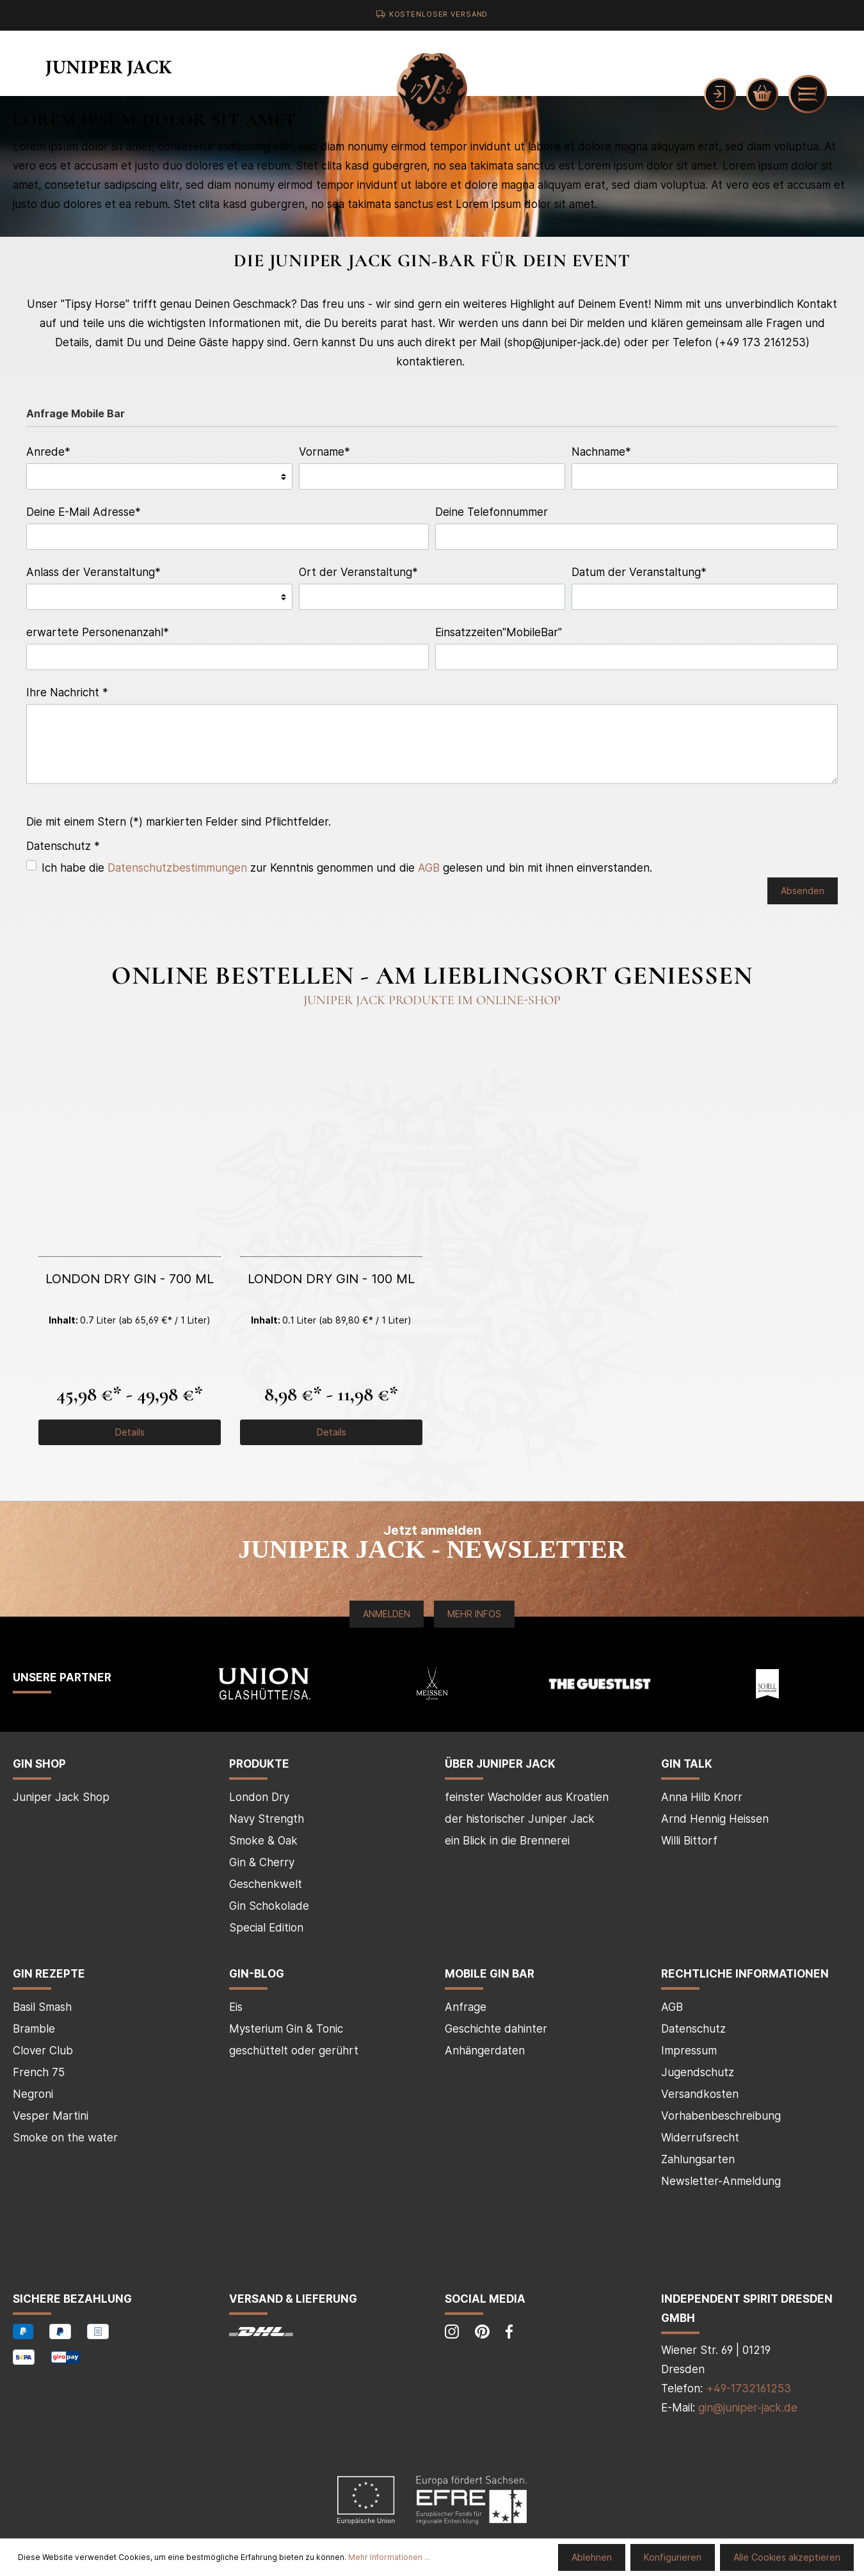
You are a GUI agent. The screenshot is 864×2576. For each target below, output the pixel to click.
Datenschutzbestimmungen (177, 867)
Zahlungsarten (698, 2159)
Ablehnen (592, 2557)
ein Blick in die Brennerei (507, 1840)
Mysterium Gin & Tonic (286, 2028)
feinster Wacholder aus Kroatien (527, 1797)
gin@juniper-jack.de (747, 2407)
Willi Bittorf (689, 1840)
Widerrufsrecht (700, 2137)
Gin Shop (39, 1763)
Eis (236, 2007)
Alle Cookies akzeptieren (786, 2557)
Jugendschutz (697, 2072)
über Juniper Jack (500, 1763)
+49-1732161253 (748, 2388)
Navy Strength (266, 1818)
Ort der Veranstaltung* (358, 572)
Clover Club (43, 2050)
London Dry (259, 1797)
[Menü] (807, 94)
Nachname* (601, 451)
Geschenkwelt (265, 1884)
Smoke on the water (65, 2137)
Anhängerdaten (485, 2050)
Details (130, 1432)
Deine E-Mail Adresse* (83, 512)
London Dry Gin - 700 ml (129, 1278)
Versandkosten (700, 2094)
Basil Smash (42, 2007)
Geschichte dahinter (496, 2028)
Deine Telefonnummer (491, 512)
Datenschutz (693, 2028)
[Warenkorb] (762, 94)
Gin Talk (686, 1763)
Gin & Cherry (261, 1862)
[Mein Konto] (720, 94)
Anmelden (386, 1613)
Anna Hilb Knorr (701, 1797)
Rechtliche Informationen (745, 1973)
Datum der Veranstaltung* (639, 572)
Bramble (34, 2028)
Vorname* (324, 451)
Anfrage (465, 2007)
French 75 (39, 2072)
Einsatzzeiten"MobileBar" (498, 632)
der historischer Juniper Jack (520, 1818)
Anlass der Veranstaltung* (93, 572)
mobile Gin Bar (489, 1973)
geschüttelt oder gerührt (293, 2050)
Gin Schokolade (269, 1906)
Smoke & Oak (263, 1840)
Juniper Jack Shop (61, 1797)
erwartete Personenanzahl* (97, 632)
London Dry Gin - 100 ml (331, 1278)
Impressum (689, 2050)
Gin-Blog (256, 1973)
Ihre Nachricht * (67, 692)
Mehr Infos (474, 1613)
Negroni (33, 2094)
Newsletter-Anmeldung (721, 2181)
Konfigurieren (672, 2557)
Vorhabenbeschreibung (721, 2115)
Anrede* (48, 451)
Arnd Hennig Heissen (715, 1818)
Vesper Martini (50, 2115)
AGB (429, 867)
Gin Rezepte (49, 1973)
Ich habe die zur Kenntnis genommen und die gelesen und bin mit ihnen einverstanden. (347, 867)
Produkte (259, 1763)
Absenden (802, 890)
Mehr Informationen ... (389, 2557)
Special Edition (266, 1927)
